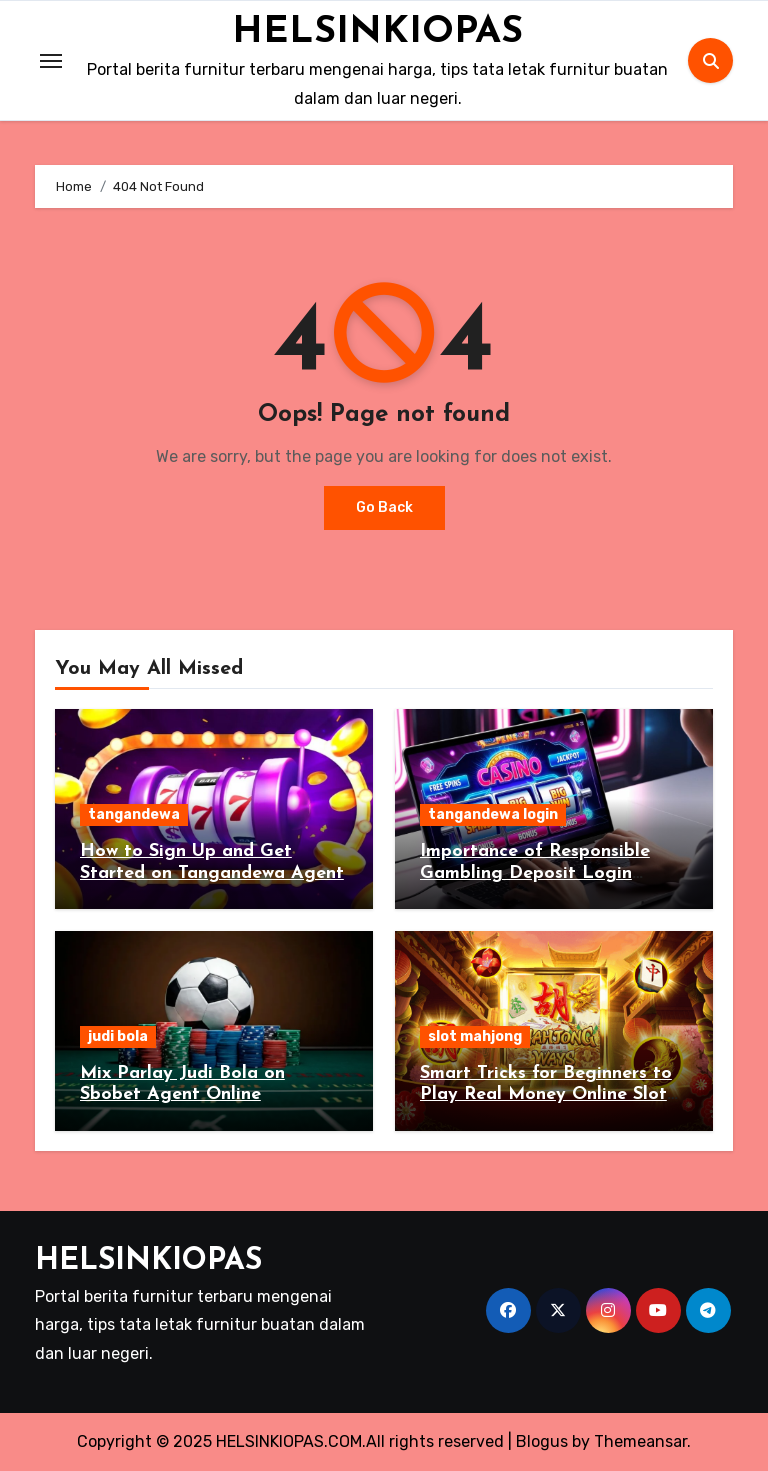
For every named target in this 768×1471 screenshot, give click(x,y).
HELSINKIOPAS (377, 32)
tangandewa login (493, 814)
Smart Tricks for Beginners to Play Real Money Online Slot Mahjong (546, 1095)
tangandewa (134, 814)
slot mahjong (475, 1036)
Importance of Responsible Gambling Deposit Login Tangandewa (535, 873)
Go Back (384, 507)
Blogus (542, 1441)
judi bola (118, 1036)
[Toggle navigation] (51, 61)
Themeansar (640, 1441)
